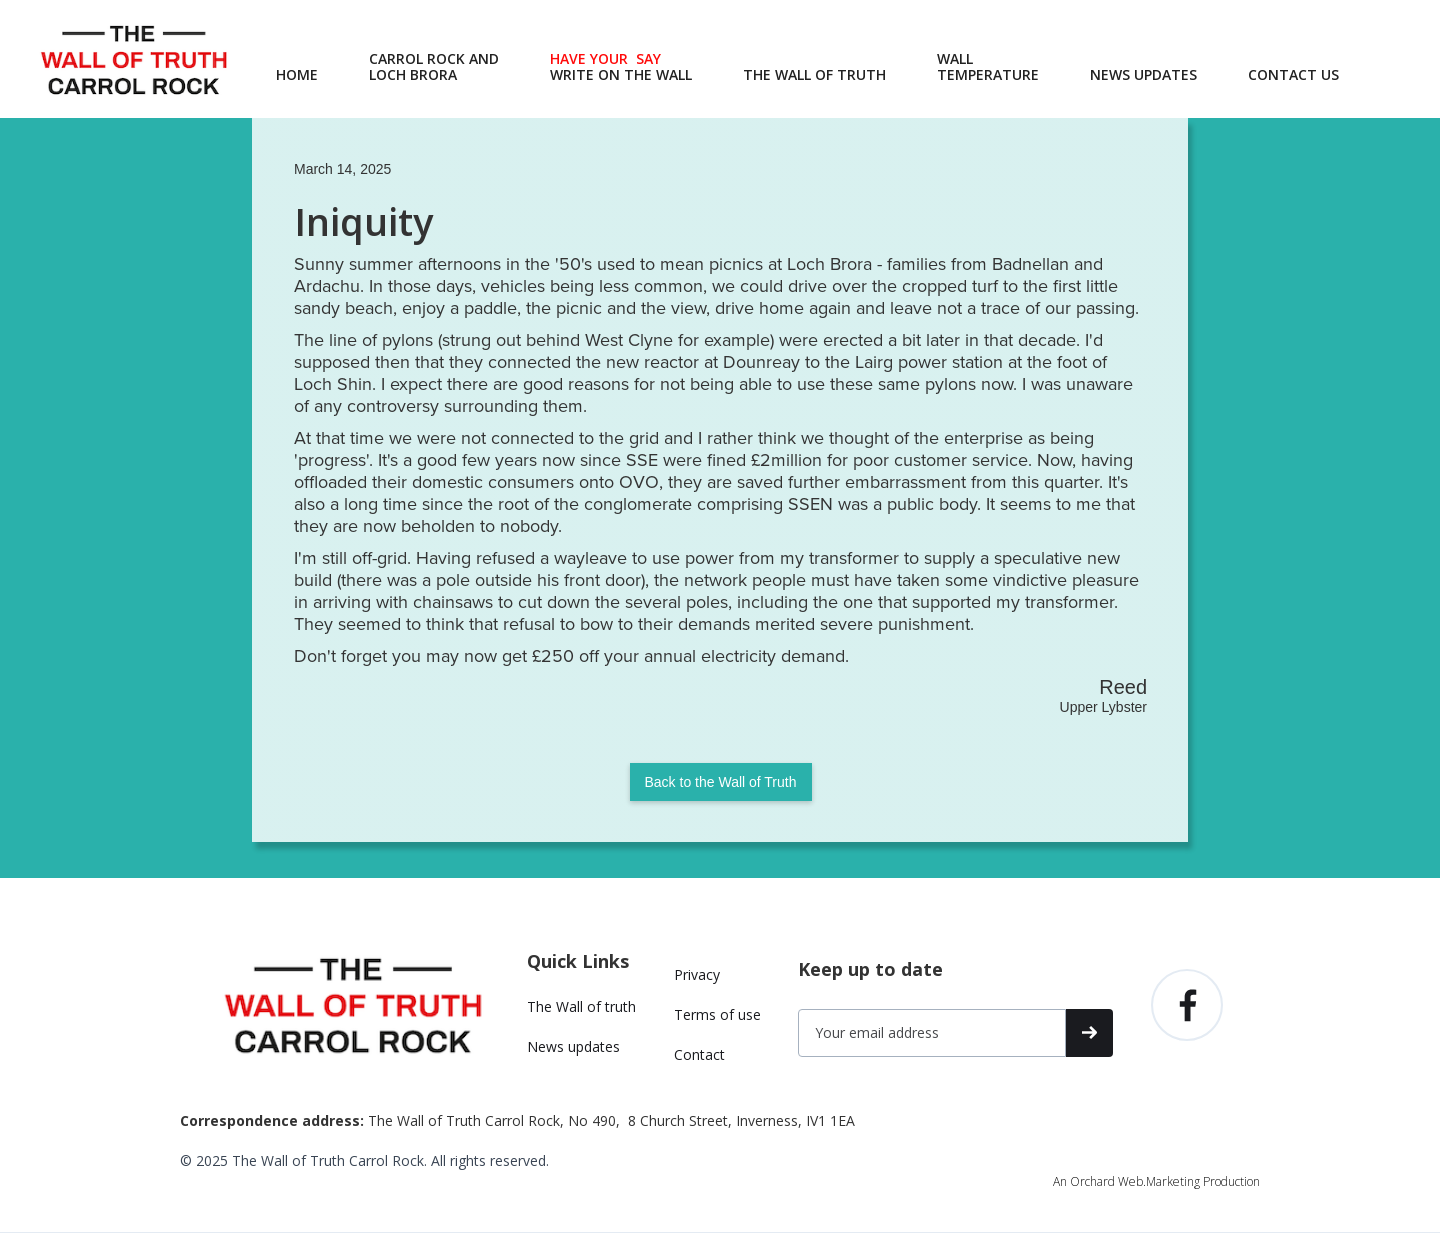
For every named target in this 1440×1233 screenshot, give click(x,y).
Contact (699, 1054)
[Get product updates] (932, 1033)
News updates (573, 1046)
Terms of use (717, 1014)
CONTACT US (1293, 74)
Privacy (697, 974)
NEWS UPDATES (1143, 74)
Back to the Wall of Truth (721, 782)
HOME (297, 74)
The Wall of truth (581, 1006)
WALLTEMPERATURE (988, 66)
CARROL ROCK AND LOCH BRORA (434, 66)
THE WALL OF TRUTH (814, 74)
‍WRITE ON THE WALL (621, 66)
